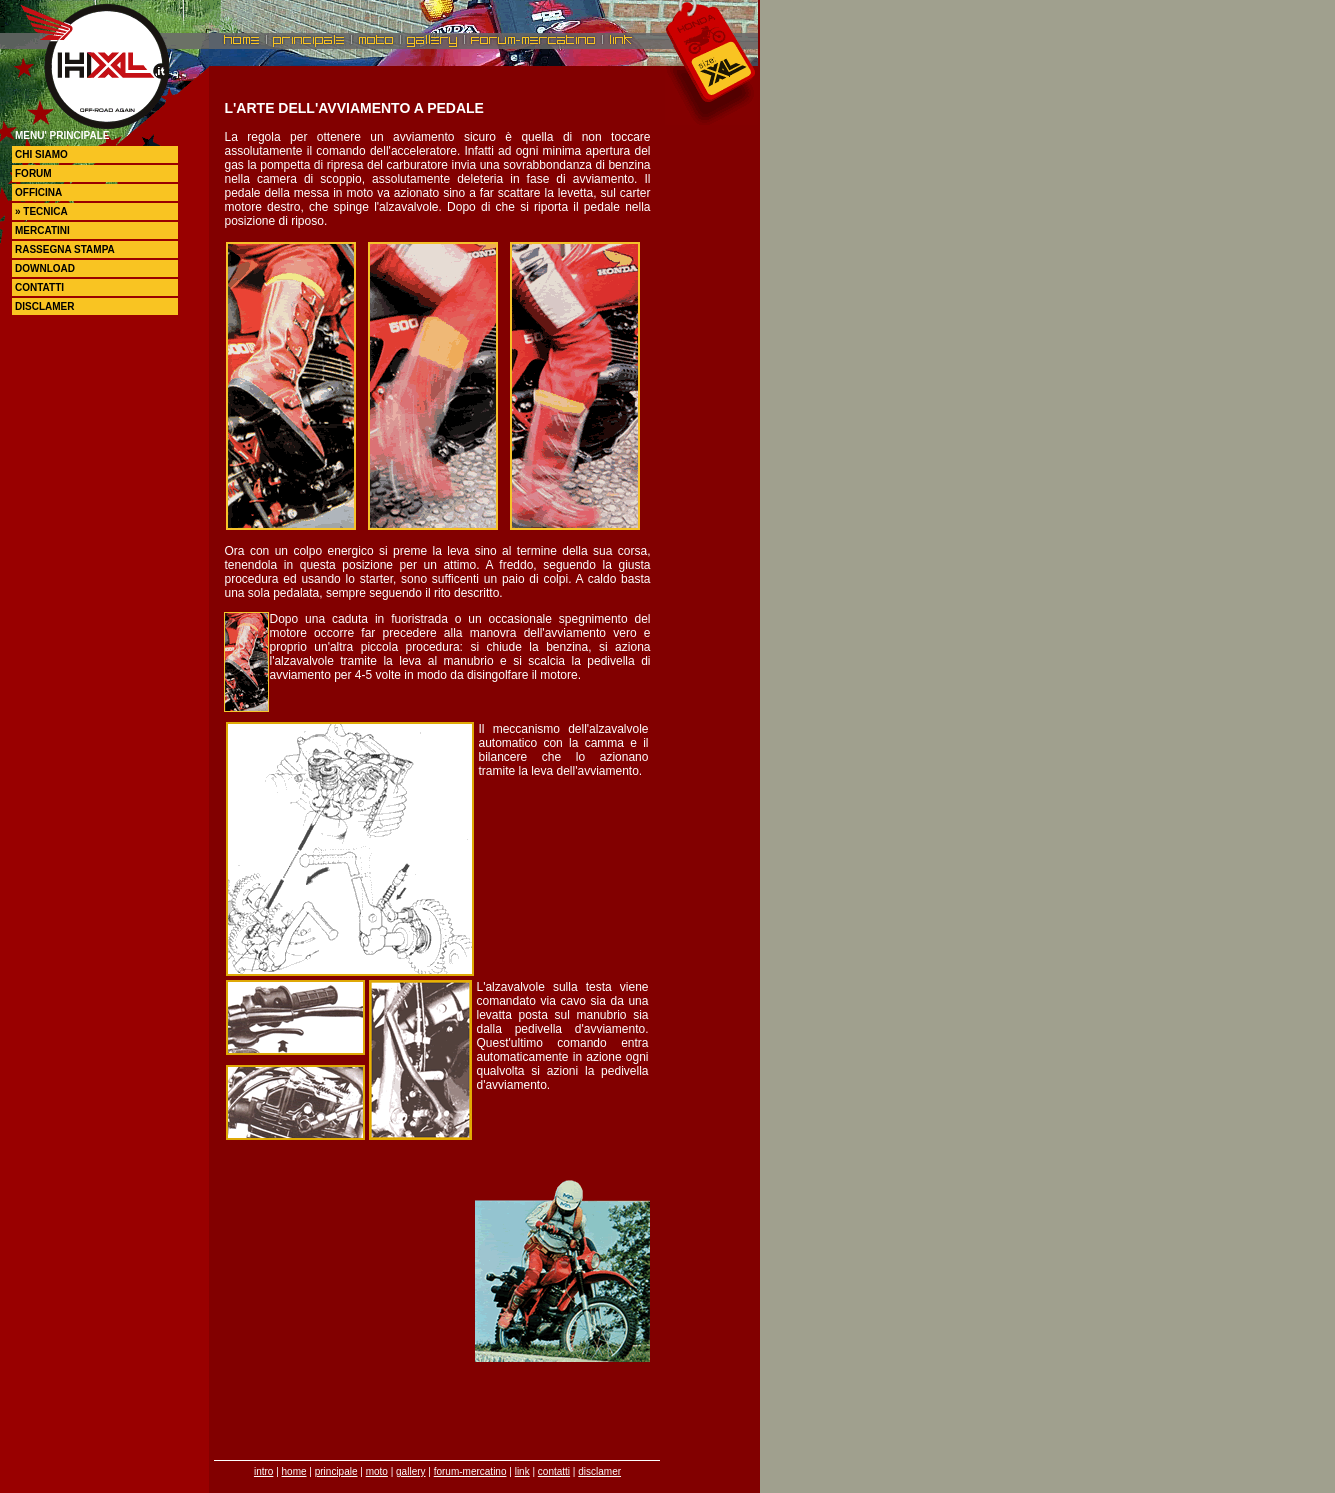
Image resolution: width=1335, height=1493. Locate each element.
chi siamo (41, 154)
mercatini (42, 230)
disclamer (44, 306)
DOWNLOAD (45, 268)
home (294, 1471)
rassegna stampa (65, 249)
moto (377, 1471)
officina (38, 192)
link (522, 1471)
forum (33, 173)
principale (336, 1471)
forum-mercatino (470, 1471)
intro (263, 1471)
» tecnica (41, 211)
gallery (410, 1471)
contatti (39, 287)
